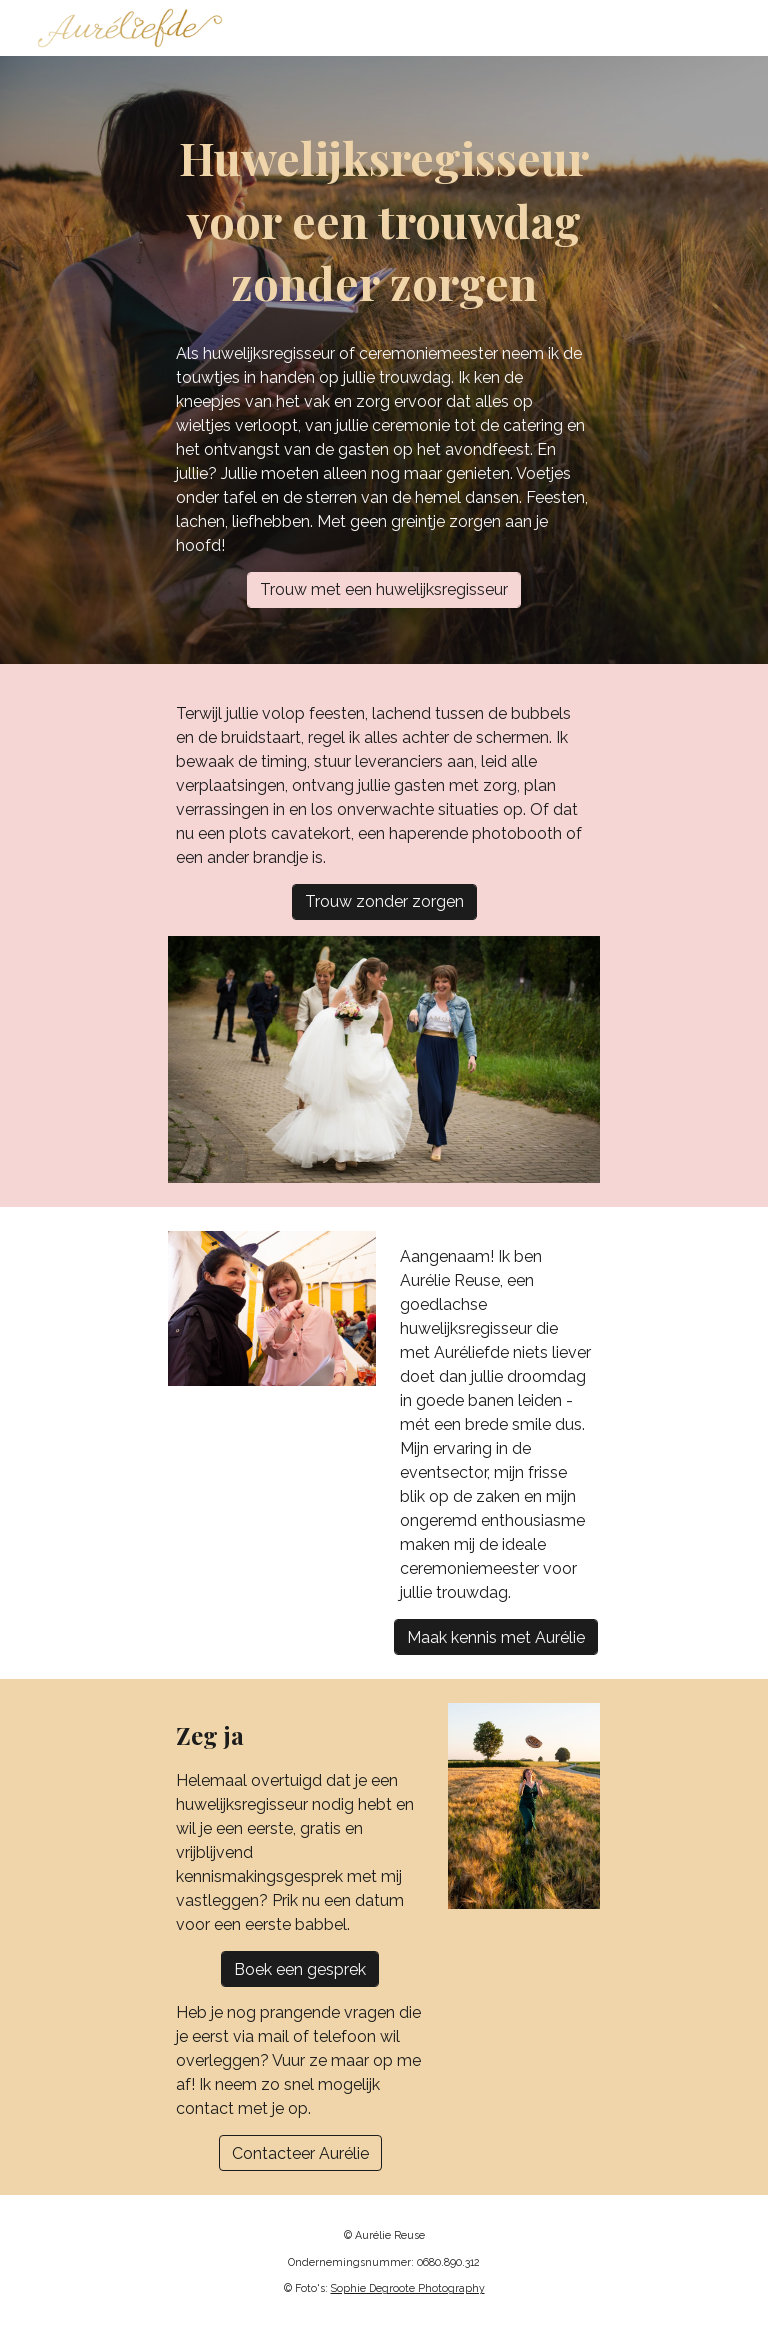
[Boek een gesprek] (300, 1969)
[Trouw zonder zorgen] (384, 901)
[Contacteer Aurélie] (300, 2153)
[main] (383, 220)
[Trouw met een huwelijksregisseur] (384, 589)
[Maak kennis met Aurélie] (496, 1637)
